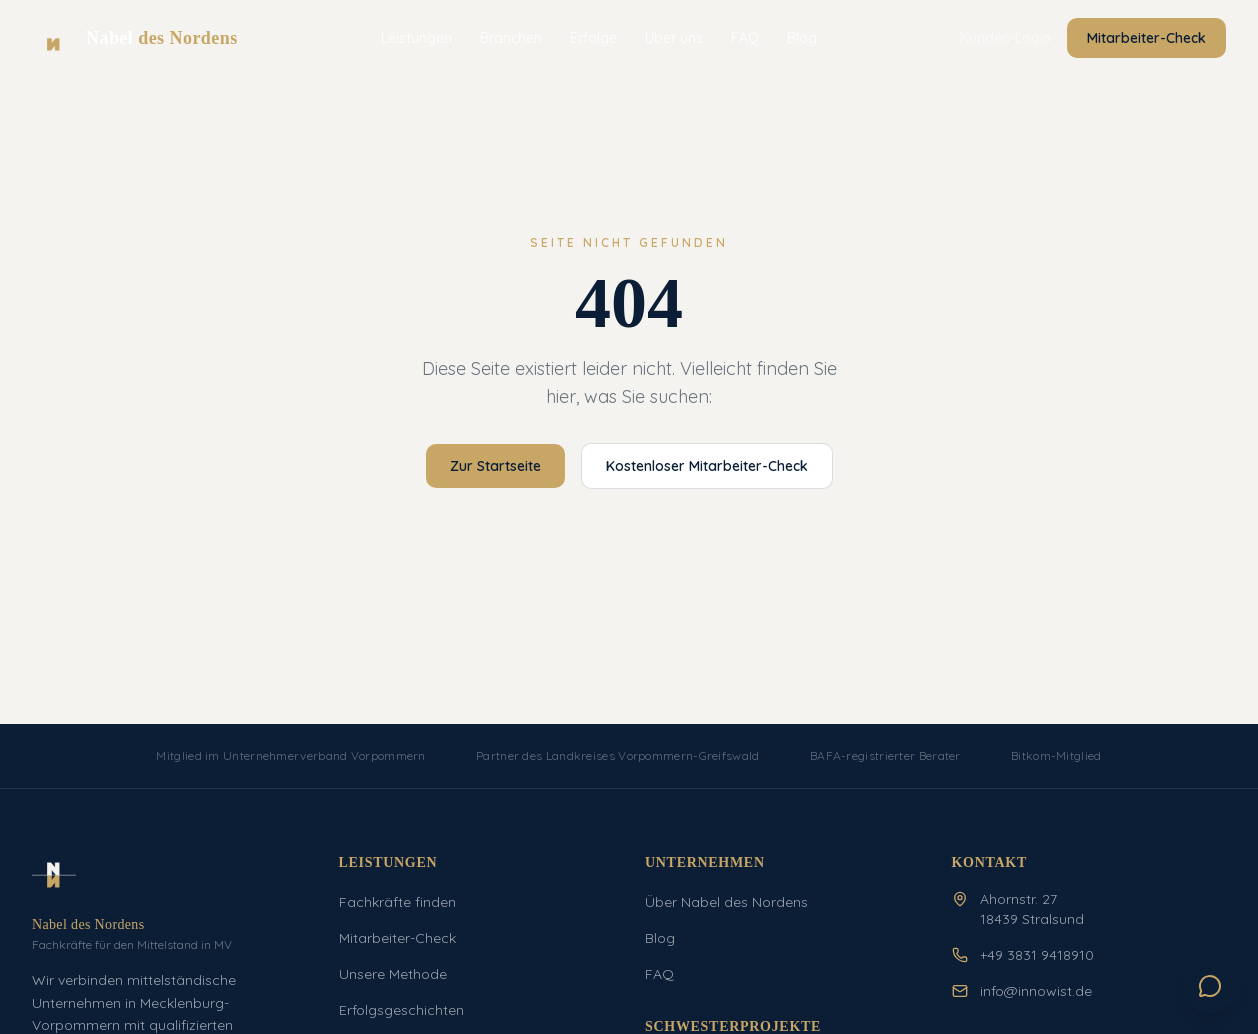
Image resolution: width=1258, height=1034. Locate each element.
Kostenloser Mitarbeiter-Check (707, 466)
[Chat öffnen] (1210, 986)
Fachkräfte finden (397, 902)
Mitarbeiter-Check (1146, 38)
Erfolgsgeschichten (401, 1010)
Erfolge (593, 38)
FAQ (745, 38)
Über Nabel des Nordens (726, 902)
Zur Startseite (495, 466)
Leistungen (416, 38)
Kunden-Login (1005, 38)
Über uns (674, 38)
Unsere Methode (393, 974)
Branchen (511, 38)
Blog (802, 38)
